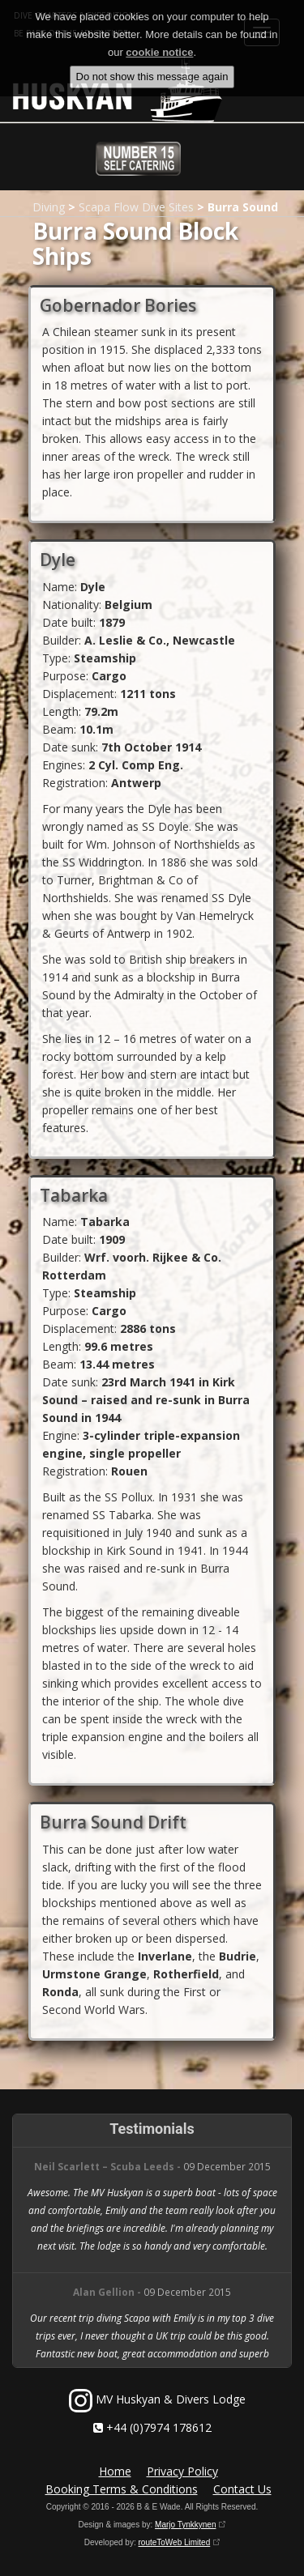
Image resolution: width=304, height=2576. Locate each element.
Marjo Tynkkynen (185, 2524)
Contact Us (242, 2489)
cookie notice (159, 46)
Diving (48, 207)
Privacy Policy (182, 2471)
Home (115, 2471)
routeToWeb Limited (174, 2542)
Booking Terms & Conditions (121, 2489)
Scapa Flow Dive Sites (136, 207)
